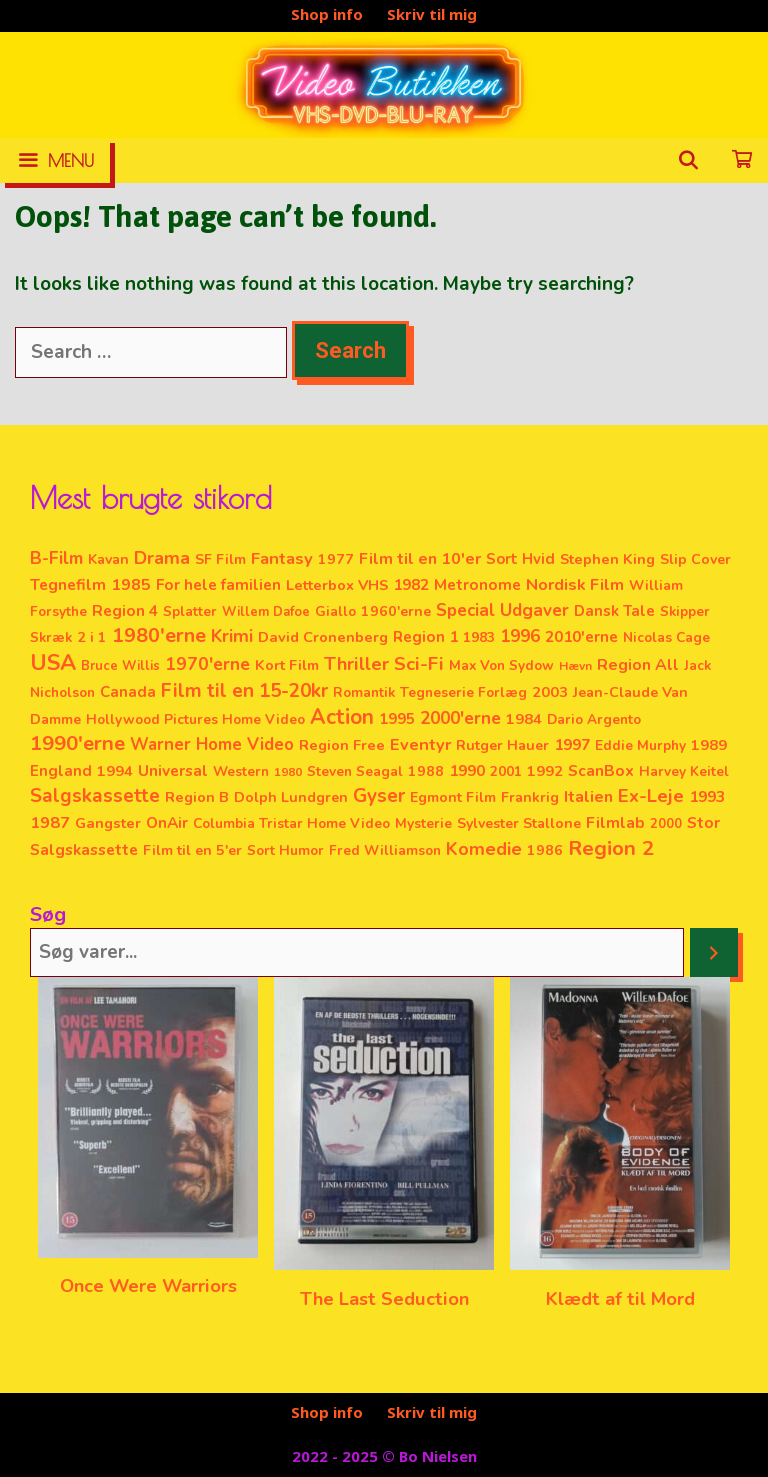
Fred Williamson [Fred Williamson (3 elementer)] (385, 850)
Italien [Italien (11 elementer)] (588, 797)
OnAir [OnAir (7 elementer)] (167, 823)
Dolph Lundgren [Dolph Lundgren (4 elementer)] (291, 797)
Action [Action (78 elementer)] (342, 717)
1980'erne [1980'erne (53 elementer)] (159, 635)
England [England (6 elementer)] (61, 771)
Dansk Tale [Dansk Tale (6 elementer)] (614, 611)
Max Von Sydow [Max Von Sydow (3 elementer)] (501, 665)
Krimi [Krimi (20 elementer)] (232, 636)
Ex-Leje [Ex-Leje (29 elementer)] (651, 796)
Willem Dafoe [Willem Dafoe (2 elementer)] (266, 612)
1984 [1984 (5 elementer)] (524, 719)
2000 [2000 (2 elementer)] (666, 824)
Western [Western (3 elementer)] (241, 771)
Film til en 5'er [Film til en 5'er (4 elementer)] (192, 850)
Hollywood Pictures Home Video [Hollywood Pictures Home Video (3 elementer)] (195, 719)
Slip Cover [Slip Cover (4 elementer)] (695, 559)
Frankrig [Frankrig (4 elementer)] (530, 797)
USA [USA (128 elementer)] (53, 663)
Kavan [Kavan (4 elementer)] (108, 559)
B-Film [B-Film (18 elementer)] (56, 558)
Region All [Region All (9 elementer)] (638, 665)
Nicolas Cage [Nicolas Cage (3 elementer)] (666, 637)
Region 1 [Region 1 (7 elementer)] (425, 637)
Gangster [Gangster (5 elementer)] (108, 823)
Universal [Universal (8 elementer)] (173, 771)
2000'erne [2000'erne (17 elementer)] (460, 718)
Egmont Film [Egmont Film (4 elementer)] (453, 797)
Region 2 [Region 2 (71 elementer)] (611, 848)
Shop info (327, 14)
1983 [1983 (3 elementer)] (479, 637)
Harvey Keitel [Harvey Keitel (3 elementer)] (684, 771)
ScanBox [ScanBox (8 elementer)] (601, 771)
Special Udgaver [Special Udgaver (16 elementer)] (502, 610)
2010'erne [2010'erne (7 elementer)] (581, 637)
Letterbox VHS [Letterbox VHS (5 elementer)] (337, 585)
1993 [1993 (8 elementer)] (707, 797)
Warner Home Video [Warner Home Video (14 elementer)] (212, 744)
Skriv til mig (432, 14)
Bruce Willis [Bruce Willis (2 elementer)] (120, 666)
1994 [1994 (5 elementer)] (115, 771)
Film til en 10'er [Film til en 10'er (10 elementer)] (420, 559)
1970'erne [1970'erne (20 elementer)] (207, 664)
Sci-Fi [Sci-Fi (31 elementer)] (419, 664)
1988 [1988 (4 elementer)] (426, 771)
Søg (48, 914)
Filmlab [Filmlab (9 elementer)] (615, 823)
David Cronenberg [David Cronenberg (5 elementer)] (323, 637)
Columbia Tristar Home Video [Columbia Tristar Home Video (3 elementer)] (291, 823)
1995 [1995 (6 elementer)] (397, 719)
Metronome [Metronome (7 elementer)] (477, 585)
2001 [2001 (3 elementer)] (506, 771)
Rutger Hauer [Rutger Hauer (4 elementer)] (502, 745)
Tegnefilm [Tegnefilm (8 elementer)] (68, 585)
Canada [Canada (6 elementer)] (128, 692)
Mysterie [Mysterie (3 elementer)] (423, 823)
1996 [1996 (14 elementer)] (520, 636)
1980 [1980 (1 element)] (288, 772)
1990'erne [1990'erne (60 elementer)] (77, 743)
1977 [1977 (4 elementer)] (336, 559)
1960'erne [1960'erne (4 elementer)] (396, 611)
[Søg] (714, 952)
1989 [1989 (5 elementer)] (709, 745)
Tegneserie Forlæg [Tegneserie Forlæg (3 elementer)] (463, 692)
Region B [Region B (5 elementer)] (197, 797)
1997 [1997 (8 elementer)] (572, 745)
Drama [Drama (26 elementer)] (162, 558)
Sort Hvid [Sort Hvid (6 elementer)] (520, 559)
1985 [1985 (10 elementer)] (131, 585)
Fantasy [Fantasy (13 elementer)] (282, 558)
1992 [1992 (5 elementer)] (545, 771)
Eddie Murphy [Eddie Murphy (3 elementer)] (640, 745)
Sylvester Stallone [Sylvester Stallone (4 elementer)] (519, 823)
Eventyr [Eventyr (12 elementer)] (420, 744)
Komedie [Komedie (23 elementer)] (484, 849)
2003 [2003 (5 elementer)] (550, 692)
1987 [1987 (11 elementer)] (50, 823)
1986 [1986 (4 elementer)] (545, 850)
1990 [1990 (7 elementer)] (467, 771)
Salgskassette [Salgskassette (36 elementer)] (95, 796)
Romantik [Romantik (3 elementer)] (364, 692)
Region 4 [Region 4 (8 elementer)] (125, 611)
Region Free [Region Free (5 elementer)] (342, 745)
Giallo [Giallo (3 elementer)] (335, 611)
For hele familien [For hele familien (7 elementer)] (218, 585)
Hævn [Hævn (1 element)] (575, 666)
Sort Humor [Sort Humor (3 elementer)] (285, 850)
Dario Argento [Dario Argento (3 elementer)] (594, 719)
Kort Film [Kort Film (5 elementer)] (287, 665)
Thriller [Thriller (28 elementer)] (356, 663)
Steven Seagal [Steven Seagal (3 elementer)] (355, 771)
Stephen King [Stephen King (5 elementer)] (607, 559)
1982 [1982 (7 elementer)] (411, 585)
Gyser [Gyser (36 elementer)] (379, 796)
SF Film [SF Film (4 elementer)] (220, 559)
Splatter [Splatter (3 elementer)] (190, 611)
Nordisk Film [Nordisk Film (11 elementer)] (575, 585)
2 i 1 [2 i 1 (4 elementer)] (92, 637)
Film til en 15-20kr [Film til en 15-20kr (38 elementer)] (244, 691)
